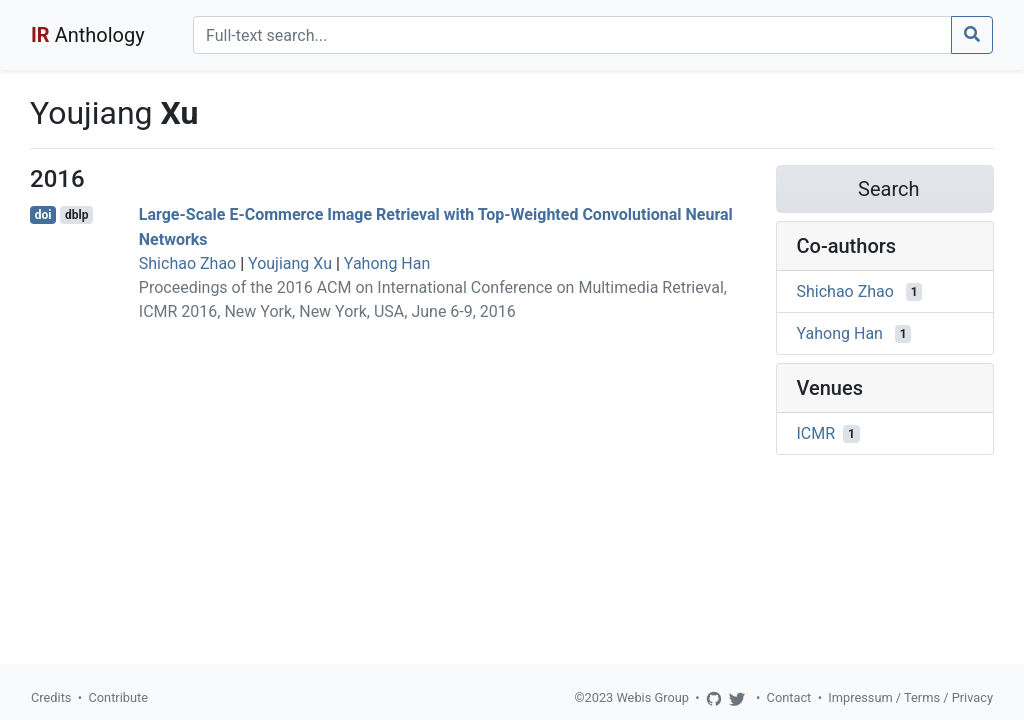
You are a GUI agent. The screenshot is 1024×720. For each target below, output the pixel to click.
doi (43, 215)
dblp (76, 215)
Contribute (118, 697)
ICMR (816, 433)
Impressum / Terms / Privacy (910, 697)
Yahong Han (387, 263)
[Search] (572, 35)
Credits (51, 697)
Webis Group (652, 697)
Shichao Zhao (187, 263)
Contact (789, 697)
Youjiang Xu (290, 263)
